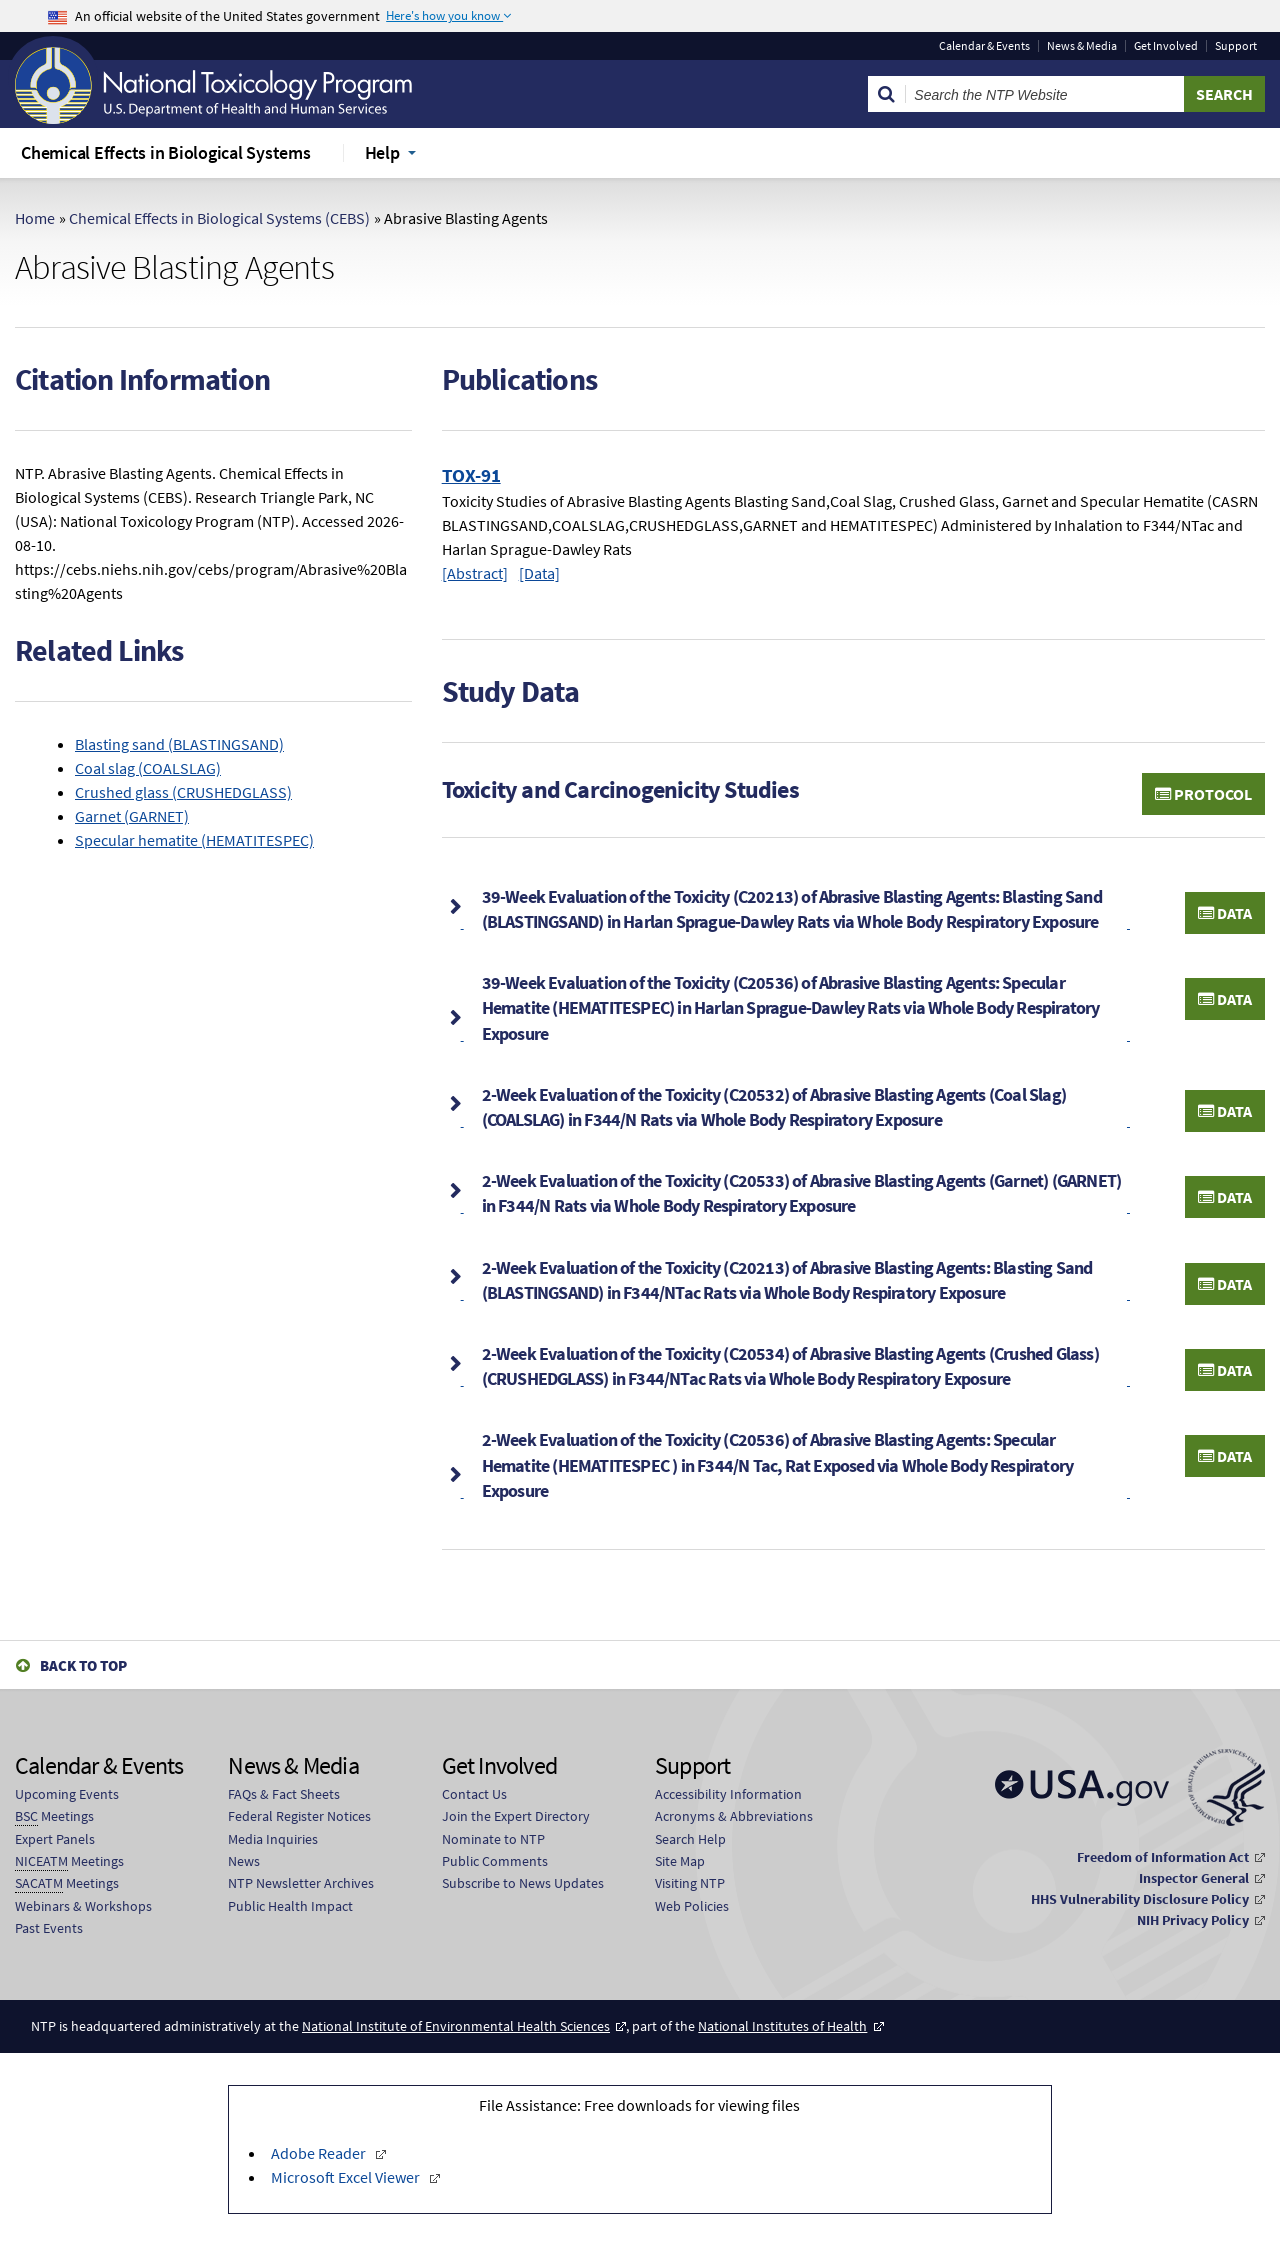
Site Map (680, 1861)
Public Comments (495, 1861)
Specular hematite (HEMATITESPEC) (194, 840)
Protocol (1203, 794)
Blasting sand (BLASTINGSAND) (179, 744)
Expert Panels (55, 1839)
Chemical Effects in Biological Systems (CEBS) (219, 218)
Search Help (690, 1839)
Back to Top (83, 1665)
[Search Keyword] (1045, 94)
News (244, 1861)
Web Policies (692, 1906)
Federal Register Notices (299, 1816)
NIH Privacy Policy (1193, 1920)
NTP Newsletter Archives (301, 1883)
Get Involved (1166, 46)
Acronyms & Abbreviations (734, 1816)
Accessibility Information (728, 1794)
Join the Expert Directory (516, 1816)
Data (1225, 913)
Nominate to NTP (493, 1839)
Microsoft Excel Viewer (347, 2177)
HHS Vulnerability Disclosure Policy (1140, 1899)
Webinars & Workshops (83, 1906)
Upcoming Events (67, 1794)
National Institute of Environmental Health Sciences (456, 2026)
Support (1236, 46)
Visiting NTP (690, 1883)
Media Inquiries (273, 1839)
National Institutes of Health (782, 2026)
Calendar (984, 46)
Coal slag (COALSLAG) (148, 768)
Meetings (54, 1816)
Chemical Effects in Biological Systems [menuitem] (166, 152)
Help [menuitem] (382, 152)
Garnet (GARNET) (132, 816)
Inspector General (1194, 1878)
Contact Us (474, 1794)
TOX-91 (471, 475)
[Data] (539, 573)
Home (35, 218)
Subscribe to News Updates (523, 1883)
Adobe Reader (320, 2153)
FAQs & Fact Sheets (284, 1794)
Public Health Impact (290, 1906)
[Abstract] (475, 573)
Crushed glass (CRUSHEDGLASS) (183, 792)
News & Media (1082, 46)
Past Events (49, 1928)
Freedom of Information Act (1163, 1857)
